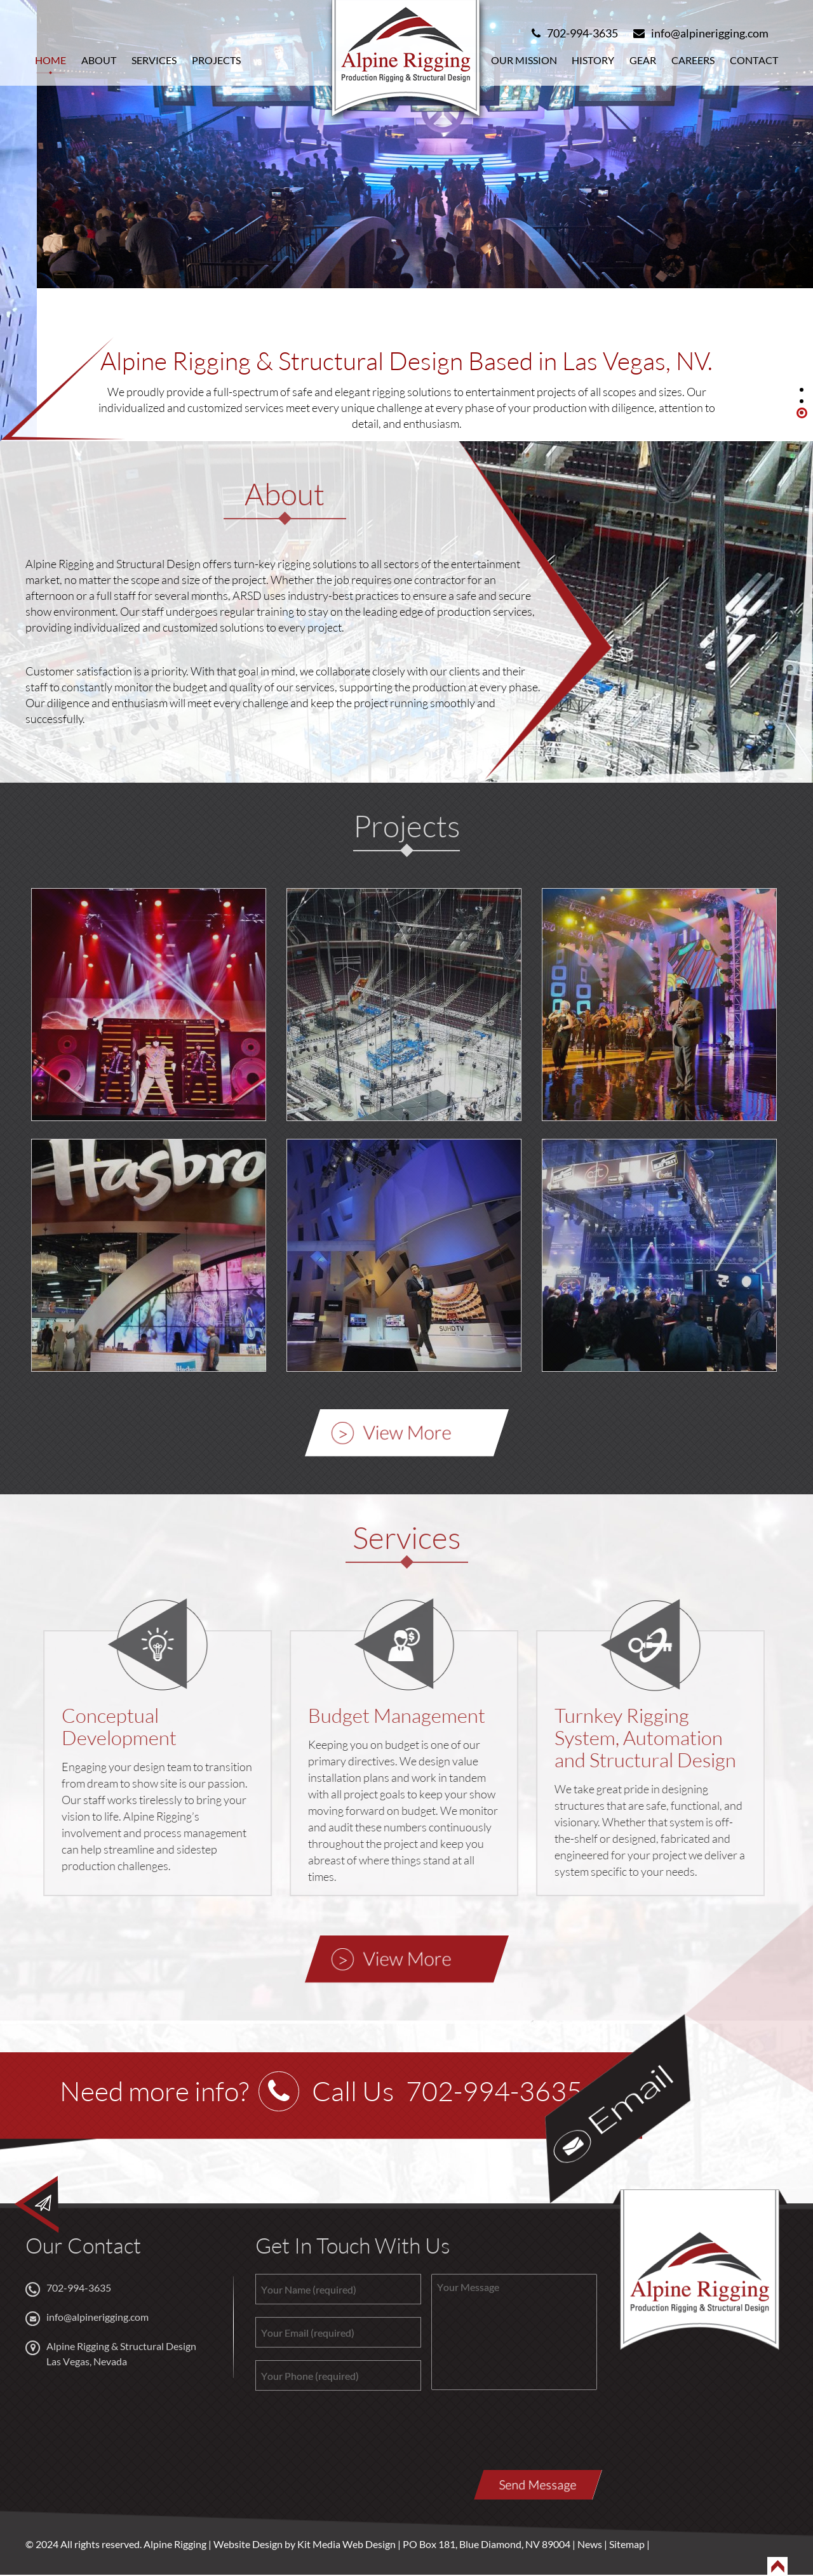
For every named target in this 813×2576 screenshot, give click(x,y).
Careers (693, 60)
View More (407, 1432)
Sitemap (627, 2544)
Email (613, 2114)
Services (154, 60)
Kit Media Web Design (345, 2544)
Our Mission (524, 60)
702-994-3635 (575, 33)
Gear (642, 60)
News (589, 2544)
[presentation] (351, 2438)
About (98, 60)
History (593, 60)
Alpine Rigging (175, 2544)
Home (50, 60)
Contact (754, 60)
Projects (216, 60)
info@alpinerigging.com (701, 33)
